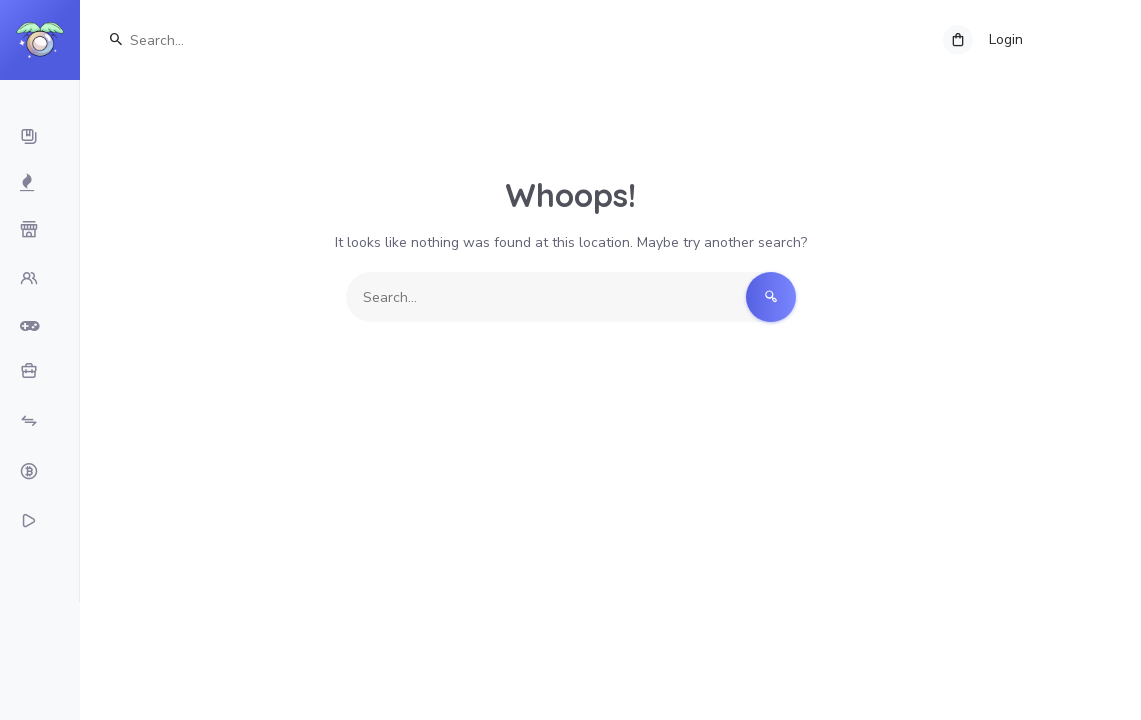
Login (1006, 39)
